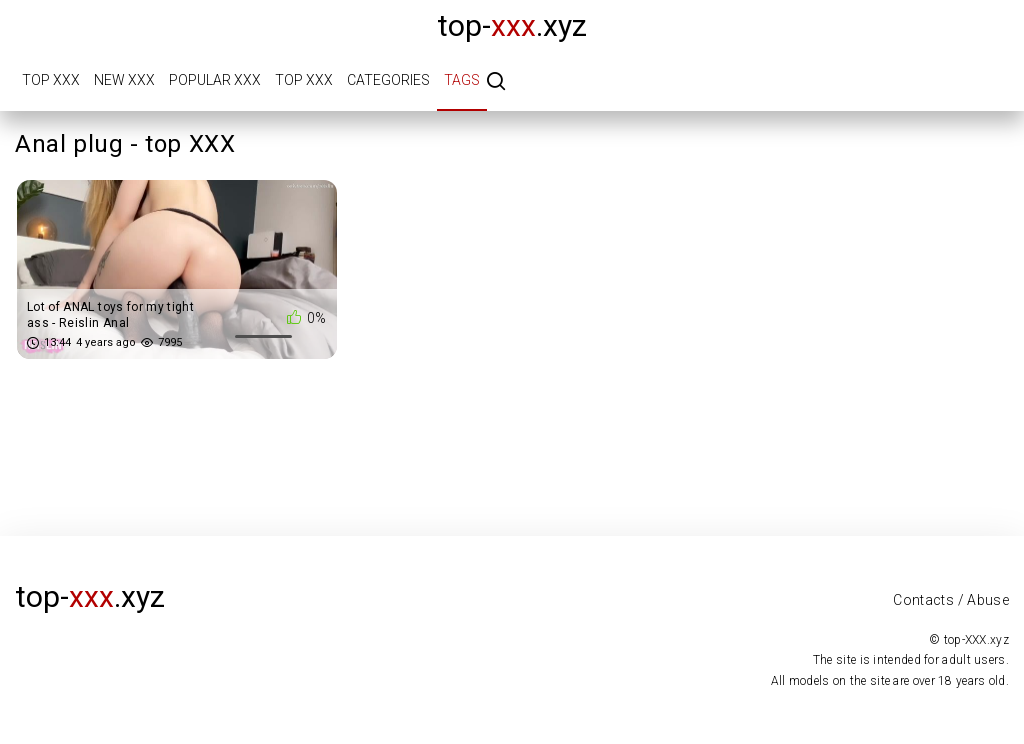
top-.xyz (512, 25)
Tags (462, 80)
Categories (388, 80)
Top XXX (51, 80)
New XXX (124, 80)
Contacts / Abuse (951, 600)
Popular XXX (215, 80)
